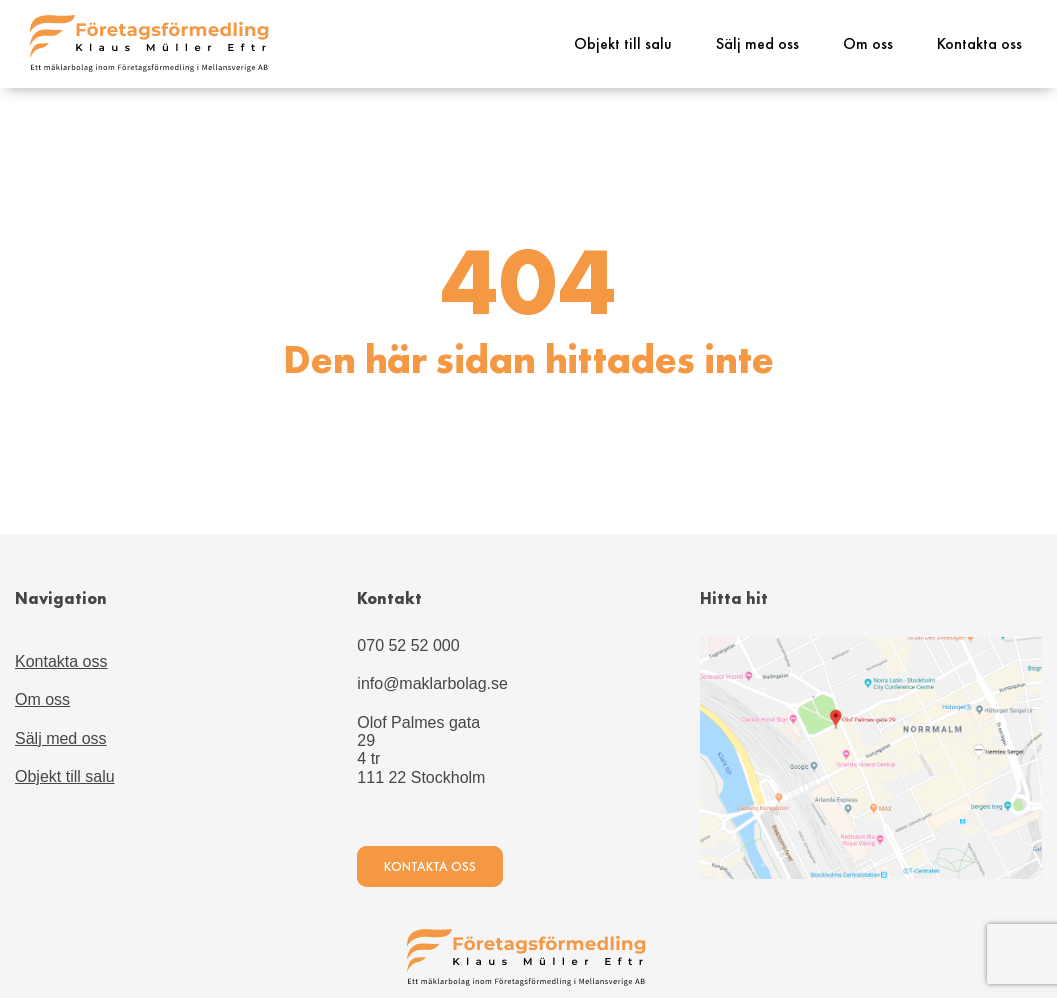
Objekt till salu (623, 43)
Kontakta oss (979, 43)
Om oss (868, 43)
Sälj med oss (757, 43)
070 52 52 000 (408, 645)
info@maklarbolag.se (432, 683)
